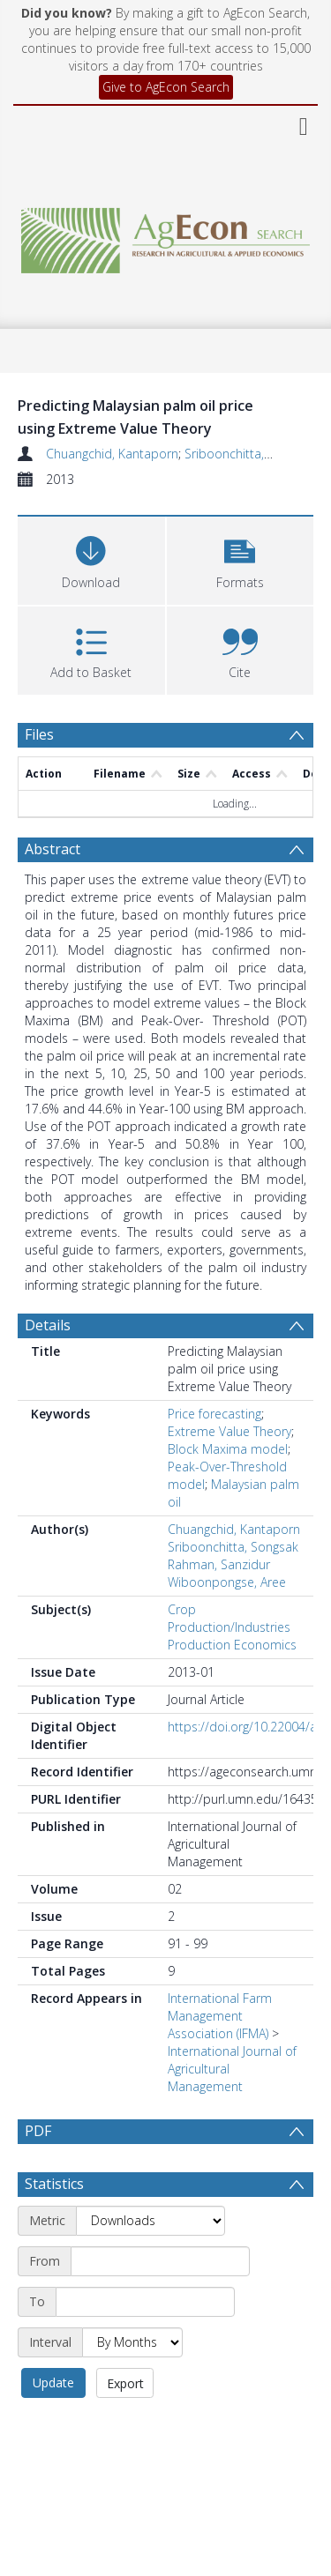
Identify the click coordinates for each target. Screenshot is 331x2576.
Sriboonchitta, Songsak (249, 453)
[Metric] (150, 2263)
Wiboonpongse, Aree (227, 1582)
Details (48, 1325)
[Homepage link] (166, 236)
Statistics (54, 2226)
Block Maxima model (228, 1449)
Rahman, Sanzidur (219, 1564)
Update (53, 2424)
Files (39, 734)
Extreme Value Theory (229, 1431)
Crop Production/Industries (229, 1618)
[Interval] (132, 2385)
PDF (38, 2130)
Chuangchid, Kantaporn (112, 453)
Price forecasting (214, 1413)
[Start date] (160, 2304)
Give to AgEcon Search (165, 86)
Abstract (52, 849)
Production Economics (232, 1644)
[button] (240, 558)
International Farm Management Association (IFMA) (220, 2016)
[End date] (145, 2344)
